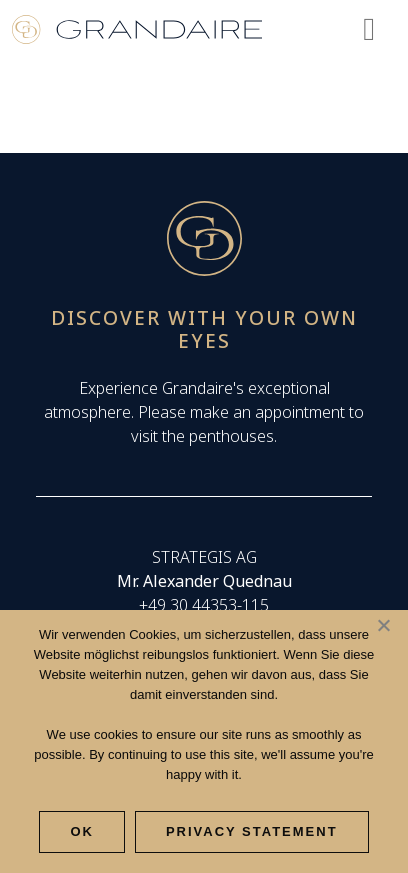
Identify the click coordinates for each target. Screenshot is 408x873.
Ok (82, 831)
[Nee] (383, 625)
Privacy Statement (252, 831)
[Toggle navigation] (369, 28)
